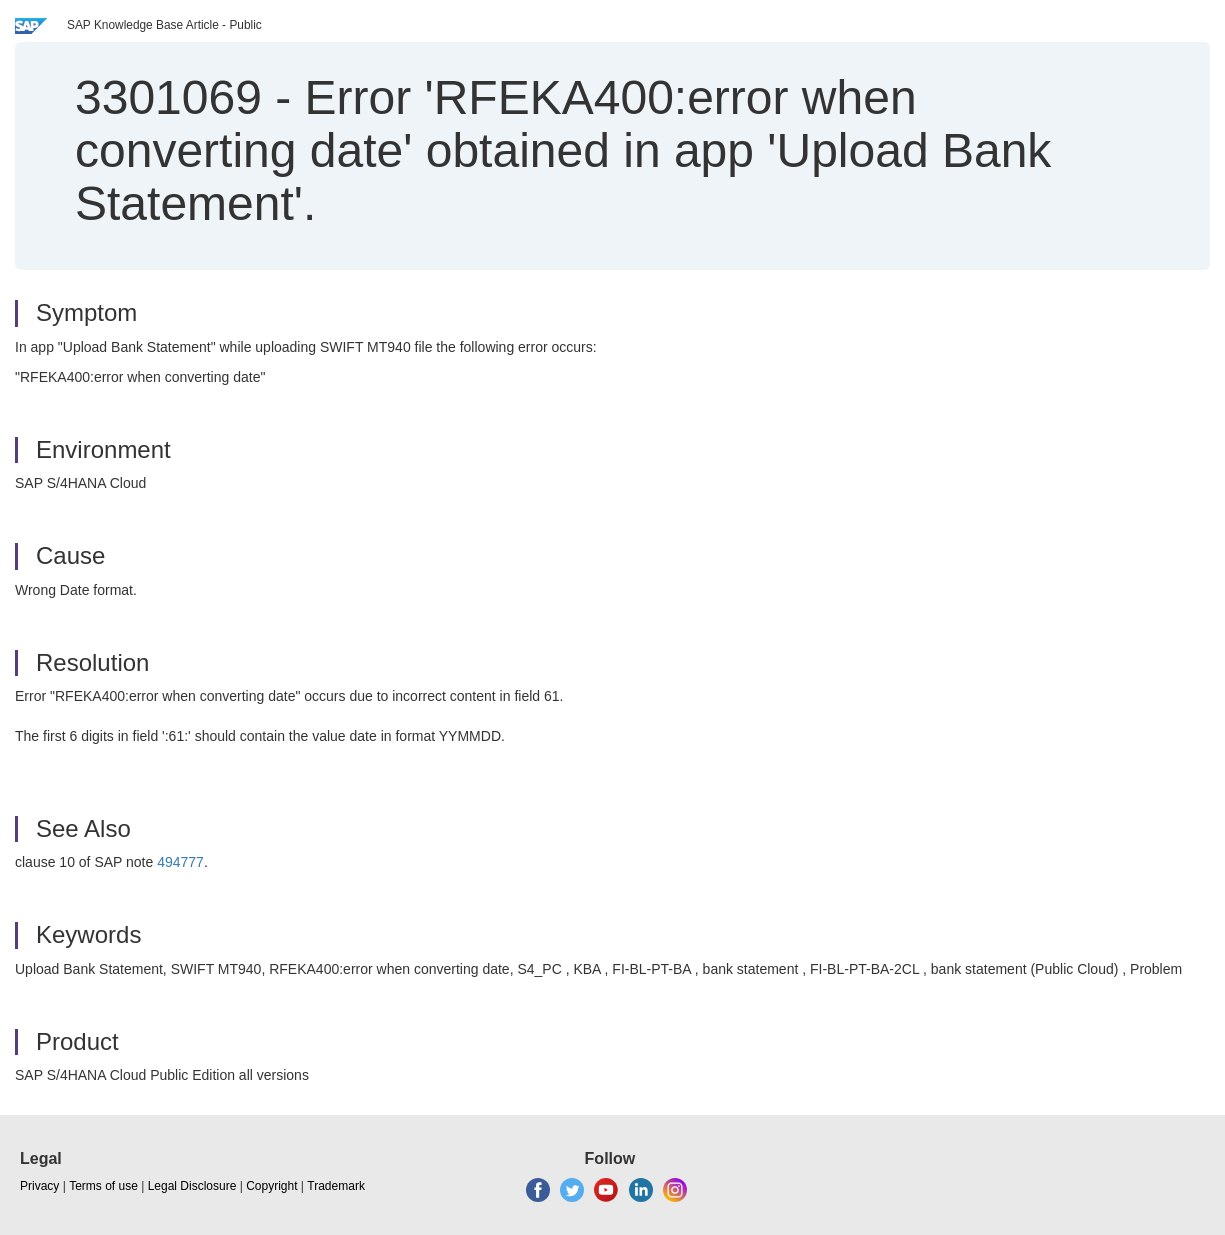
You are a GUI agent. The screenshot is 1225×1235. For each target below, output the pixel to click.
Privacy (39, 1186)
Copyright (271, 1186)
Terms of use (103, 1186)
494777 (180, 862)
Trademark (336, 1186)
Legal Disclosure (192, 1186)
